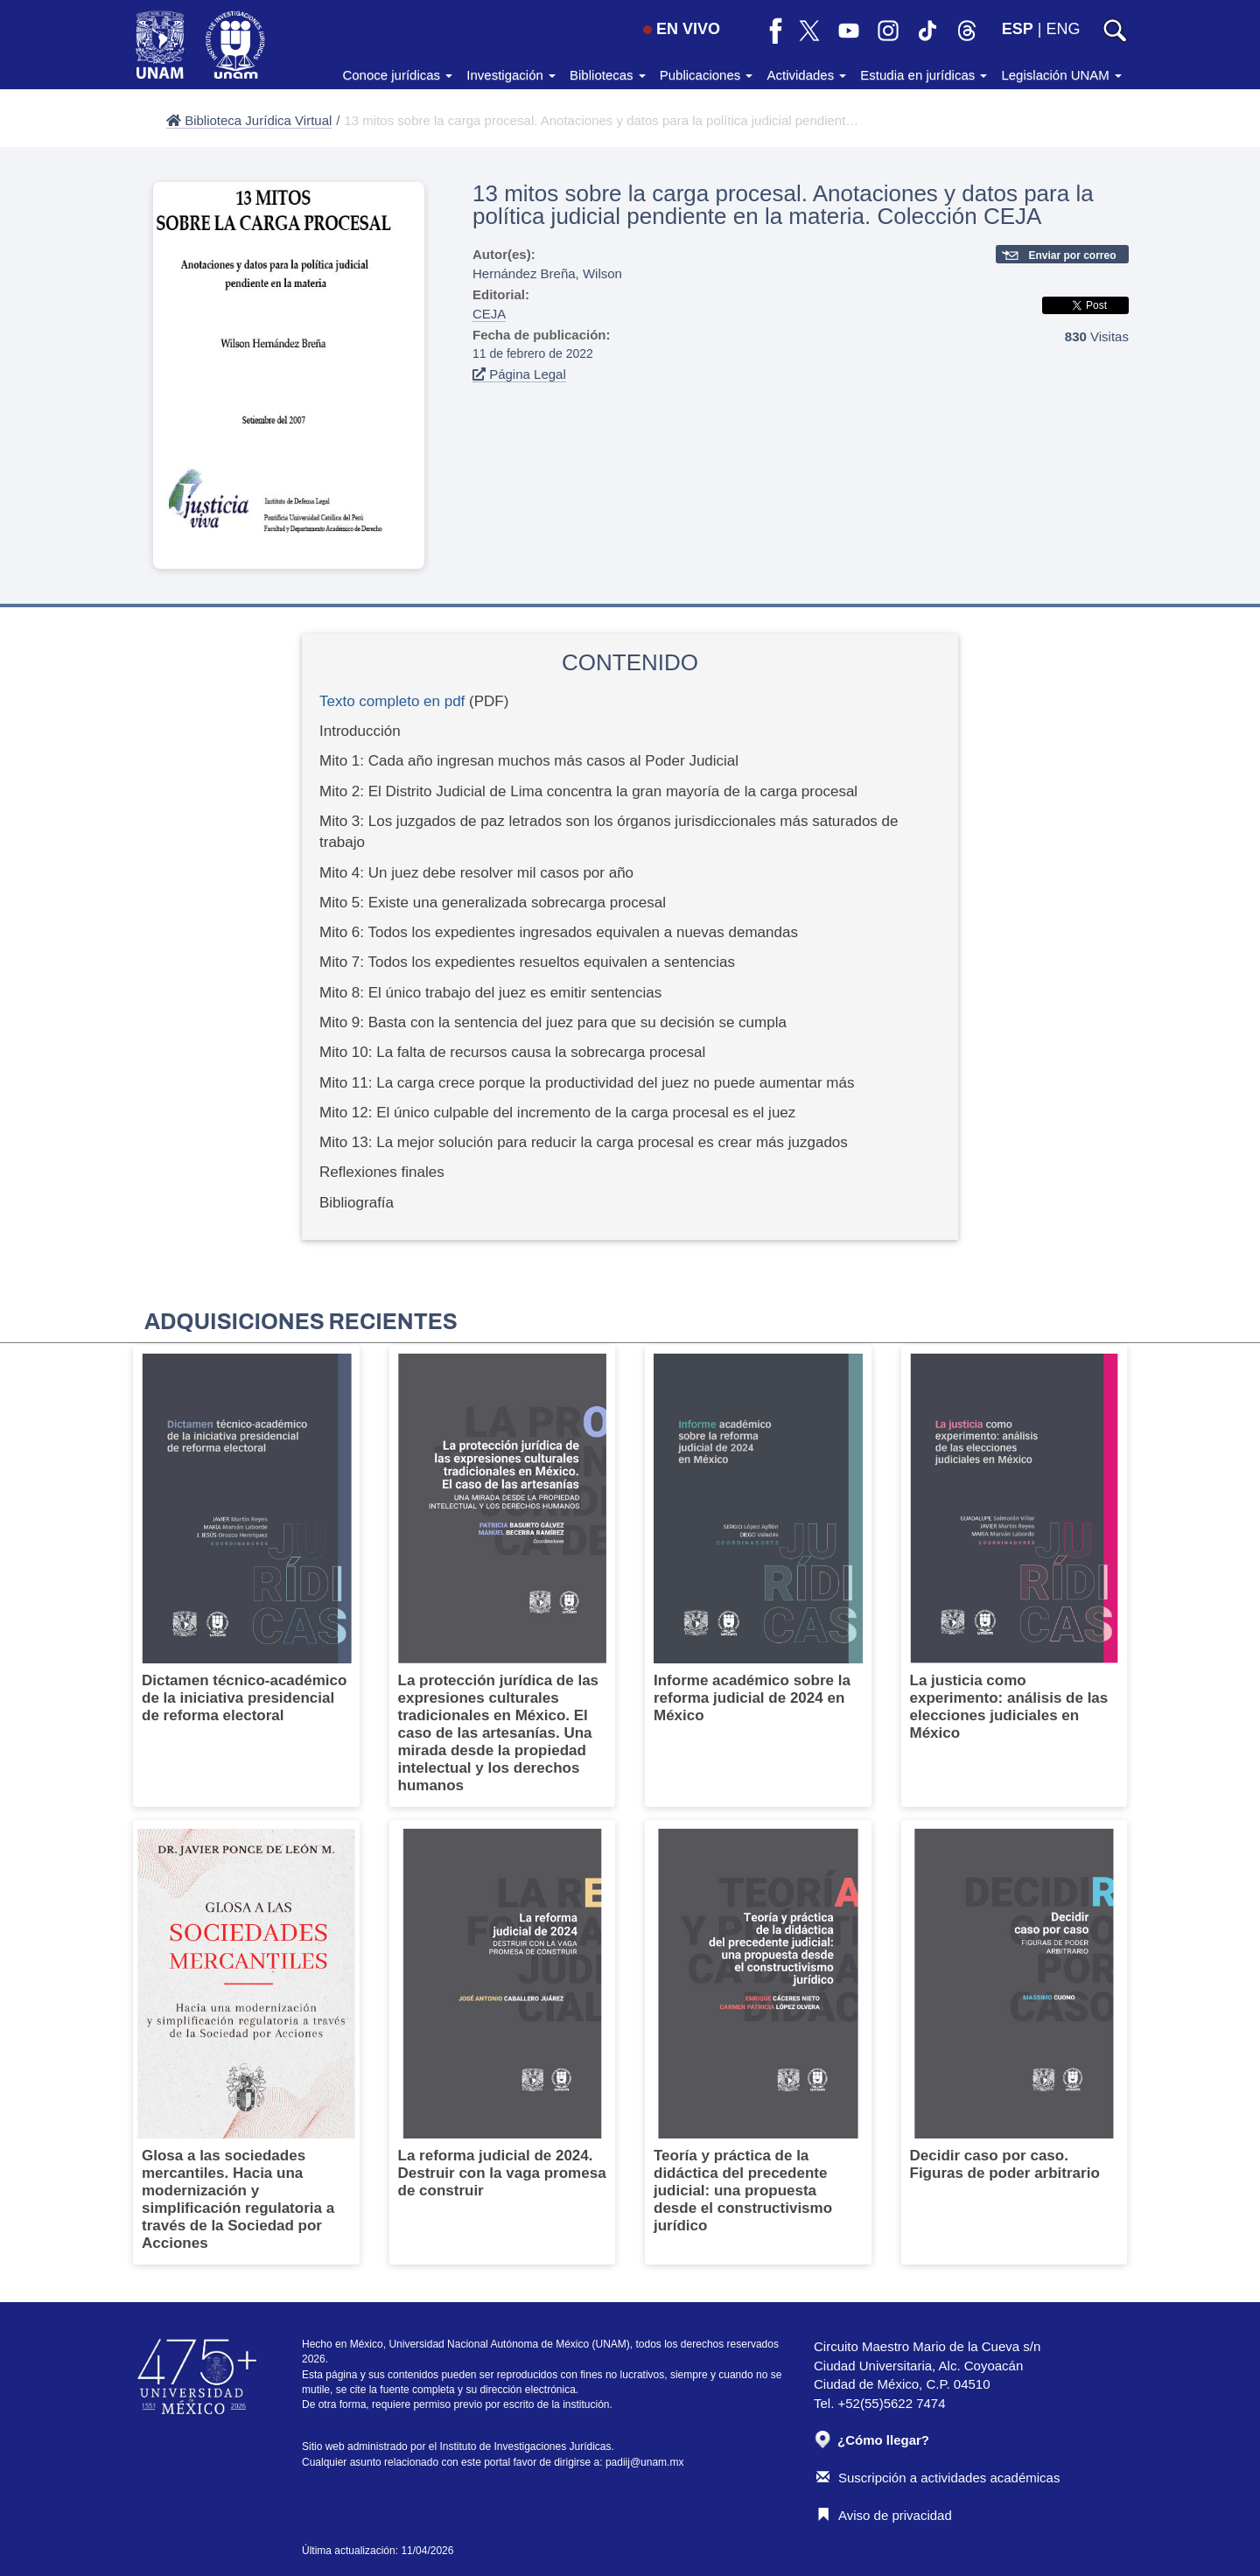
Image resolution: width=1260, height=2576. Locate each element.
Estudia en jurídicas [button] (923, 74)
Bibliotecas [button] (608, 74)
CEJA (489, 313)
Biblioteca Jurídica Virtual (249, 120)
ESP (1017, 29)
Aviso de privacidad (884, 2515)
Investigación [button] (511, 74)
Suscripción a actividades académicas (938, 2477)
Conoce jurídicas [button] (397, 74)
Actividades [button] (806, 74)
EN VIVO (681, 29)
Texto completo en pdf (392, 701)
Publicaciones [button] (706, 74)
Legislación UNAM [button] (1061, 74)
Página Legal (519, 374)
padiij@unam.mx (645, 2462)
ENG (1063, 29)
